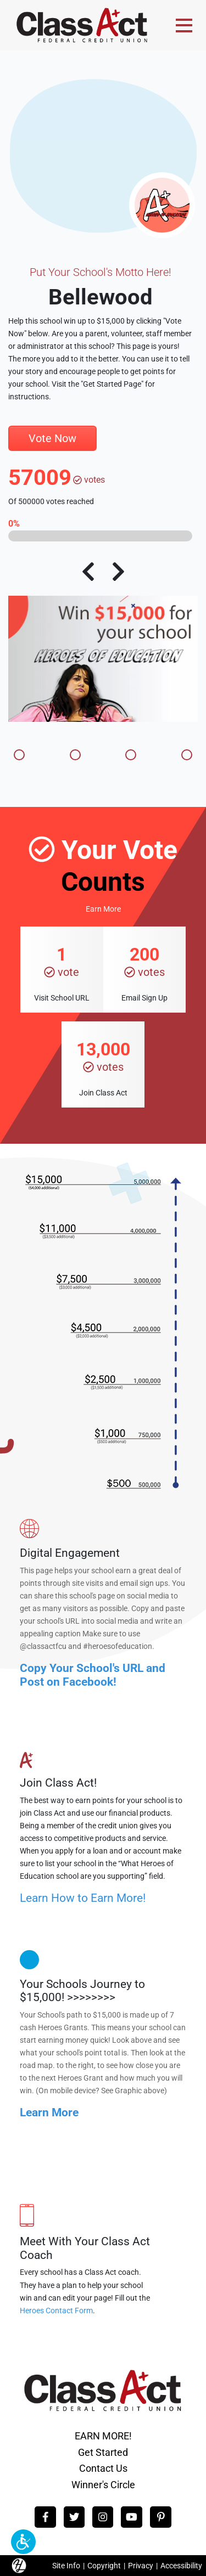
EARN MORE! (103, 2436)
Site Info (66, 2566)
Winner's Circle (103, 2484)
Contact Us (103, 2468)
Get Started (103, 2452)
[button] (23, 2541)
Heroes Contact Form (56, 2310)
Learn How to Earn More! (83, 1898)
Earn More (103, 909)
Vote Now (52, 438)
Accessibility (181, 2566)
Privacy (140, 2566)
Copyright (104, 2566)
